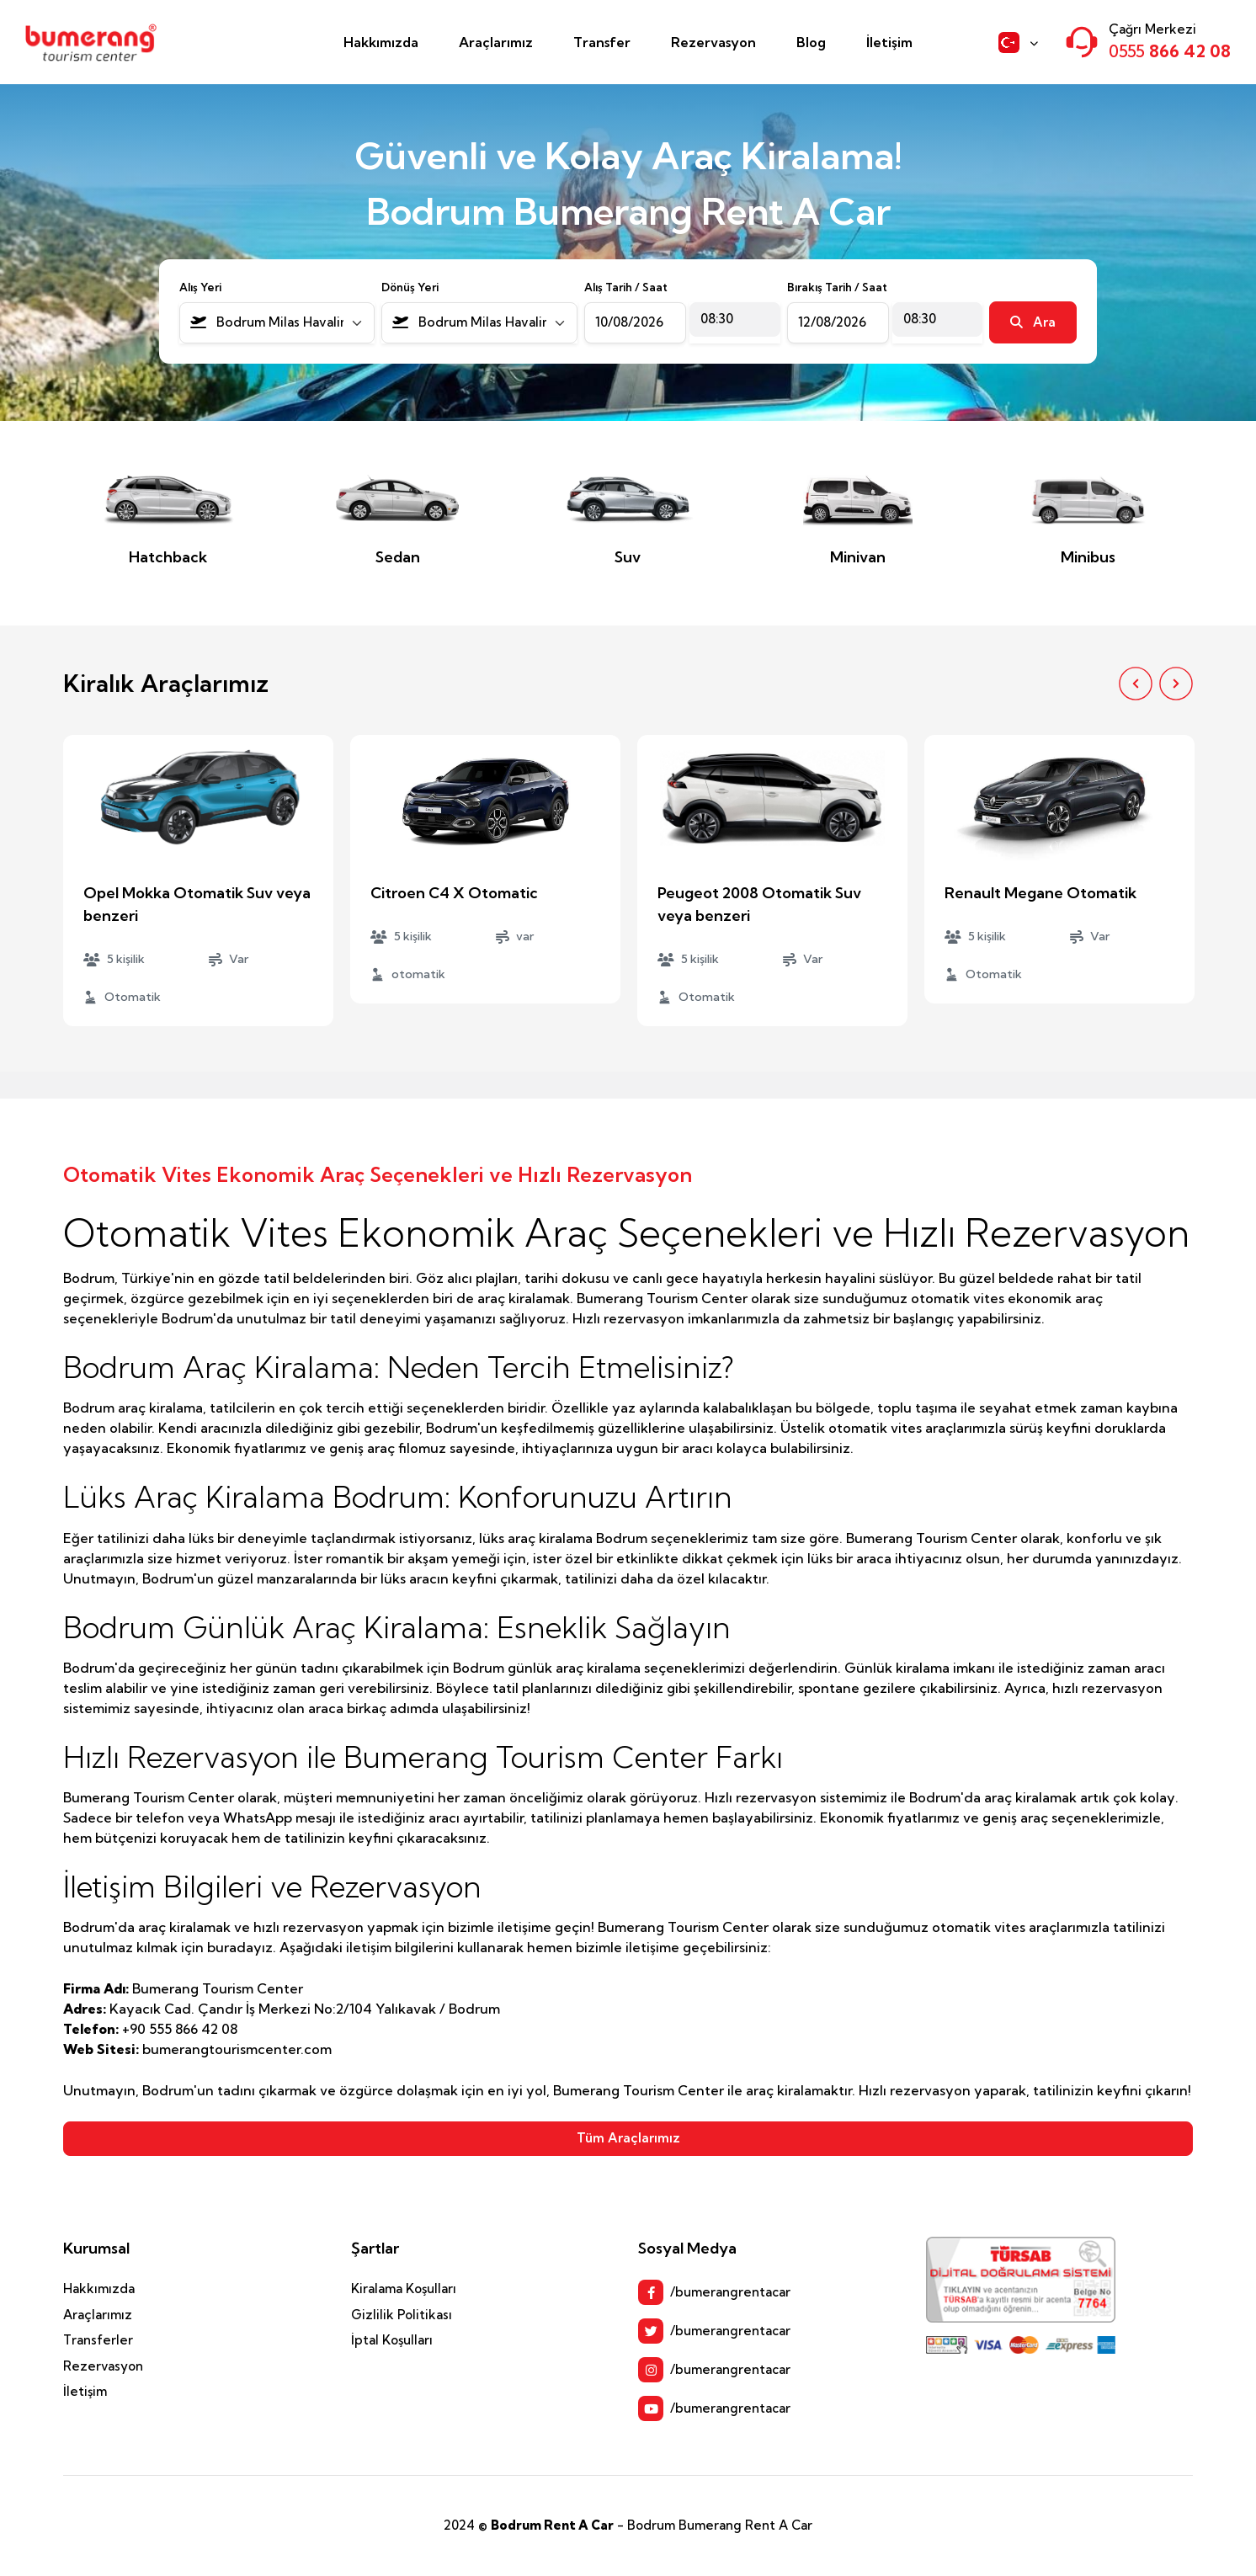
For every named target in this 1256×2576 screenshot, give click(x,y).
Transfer (602, 42)
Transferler (98, 2340)
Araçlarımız (496, 42)
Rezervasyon (713, 42)
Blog (811, 42)
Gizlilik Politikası (401, 2315)
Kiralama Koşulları (403, 2289)
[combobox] (277, 322)
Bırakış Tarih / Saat (837, 287)
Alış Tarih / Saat (626, 287)
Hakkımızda (380, 42)
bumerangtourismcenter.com (237, 2049)
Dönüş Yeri (410, 287)
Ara (1033, 322)
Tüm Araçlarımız (628, 2138)
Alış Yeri (200, 287)
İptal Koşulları (392, 2340)
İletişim (889, 42)
